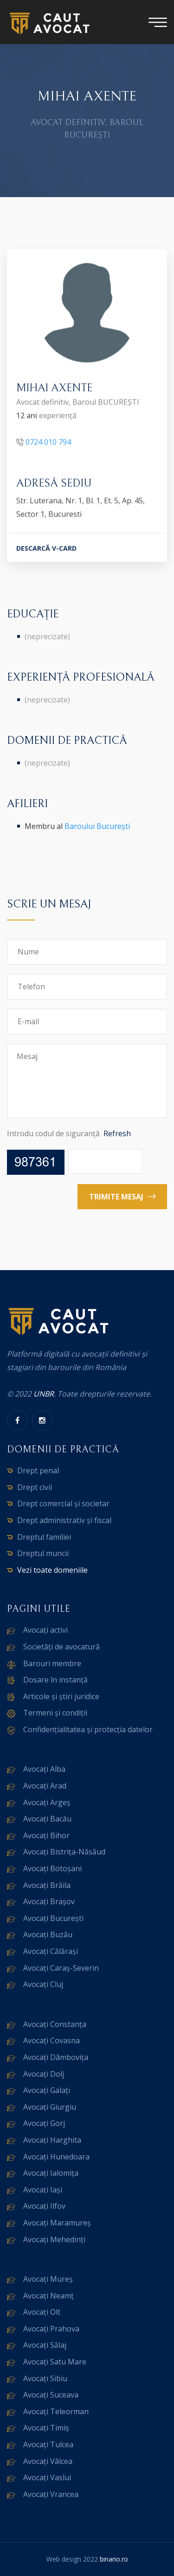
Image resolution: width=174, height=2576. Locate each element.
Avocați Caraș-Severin (61, 1968)
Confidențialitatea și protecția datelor (88, 1729)
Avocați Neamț (48, 2296)
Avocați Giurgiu (49, 2107)
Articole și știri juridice (61, 1696)
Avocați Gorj (44, 2123)
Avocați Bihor (46, 1835)
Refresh (117, 1133)
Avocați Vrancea (50, 2494)
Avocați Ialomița (50, 2173)
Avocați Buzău (47, 1934)
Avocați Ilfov (44, 2206)
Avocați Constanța (54, 2024)
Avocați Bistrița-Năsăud (64, 1852)
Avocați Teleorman (56, 2411)
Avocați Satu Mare (54, 2362)
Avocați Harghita (52, 2140)
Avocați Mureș (48, 2279)
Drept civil (34, 1487)
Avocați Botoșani (52, 1868)
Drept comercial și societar (63, 1503)
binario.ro (114, 2559)
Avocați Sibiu (45, 2378)
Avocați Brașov (49, 1901)
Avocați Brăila (47, 1885)
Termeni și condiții (55, 1713)
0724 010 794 (48, 443)
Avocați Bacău (47, 1819)
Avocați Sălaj (44, 2345)
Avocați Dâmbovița (55, 2057)
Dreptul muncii (43, 1553)
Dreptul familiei (44, 1537)
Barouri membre (52, 1663)
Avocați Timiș (46, 2428)
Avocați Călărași (50, 1951)
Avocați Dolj (43, 2074)
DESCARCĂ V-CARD (46, 549)
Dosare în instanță (55, 1680)
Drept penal (38, 1470)
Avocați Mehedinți (54, 2239)
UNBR (43, 1394)
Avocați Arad (44, 1786)
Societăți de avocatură (61, 1647)
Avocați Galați (46, 2090)
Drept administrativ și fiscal (64, 1520)
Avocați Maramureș (57, 2223)
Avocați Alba (44, 1769)
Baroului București (97, 826)
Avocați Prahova (51, 2329)
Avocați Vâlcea (47, 2461)
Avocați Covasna (51, 2040)
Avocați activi (45, 1630)
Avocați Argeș (47, 1802)
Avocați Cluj (43, 1984)
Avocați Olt (41, 2312)
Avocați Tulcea (48, 2444)
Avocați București (53, 1918)
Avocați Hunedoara (56, 2157)
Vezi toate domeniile (52, 1570)
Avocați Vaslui (47, 2477)
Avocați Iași (42, 2190)
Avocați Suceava (50, 2395)
